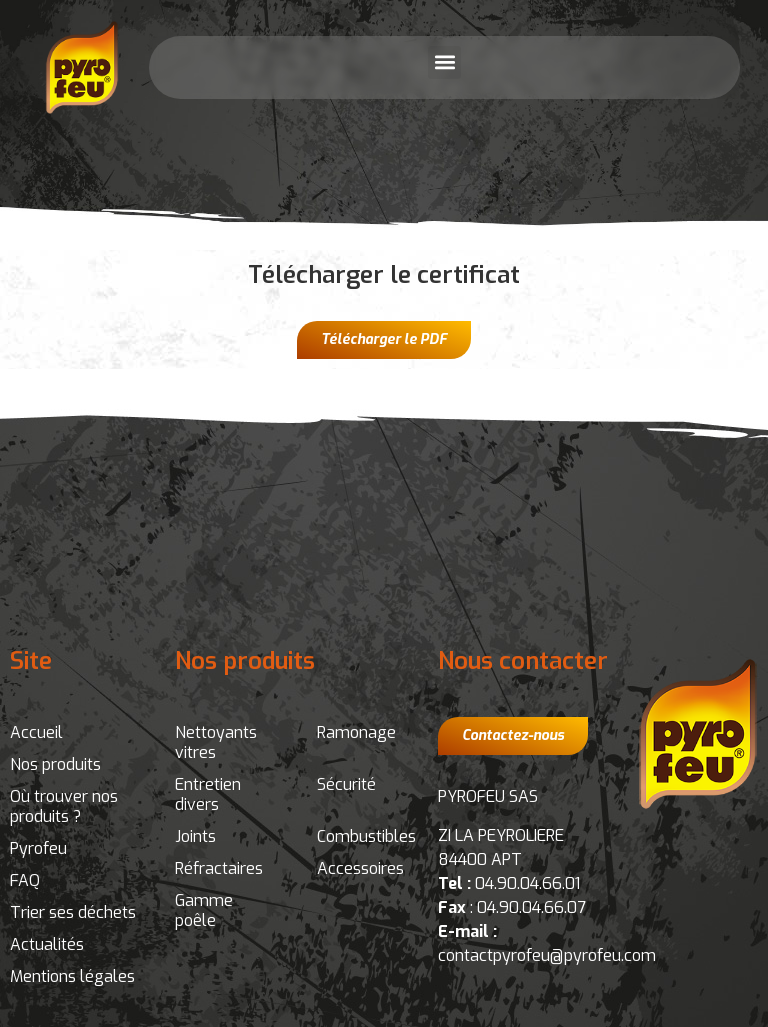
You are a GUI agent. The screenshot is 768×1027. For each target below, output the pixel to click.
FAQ (25, 880)
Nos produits (55, 764)
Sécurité (346, 784)
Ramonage (356, 732)
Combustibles (366, 836)
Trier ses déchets (73, 912)
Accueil (36, 732)
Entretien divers (208, 794)
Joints (195, 836)
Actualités (47, 944)
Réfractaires (219, 868)
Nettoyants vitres (216, 742)
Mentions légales (72, 976)
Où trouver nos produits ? (64, 806)
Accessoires (360, 868)
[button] (444, 62)
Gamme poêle (204, 910)
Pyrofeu (38, 848)
